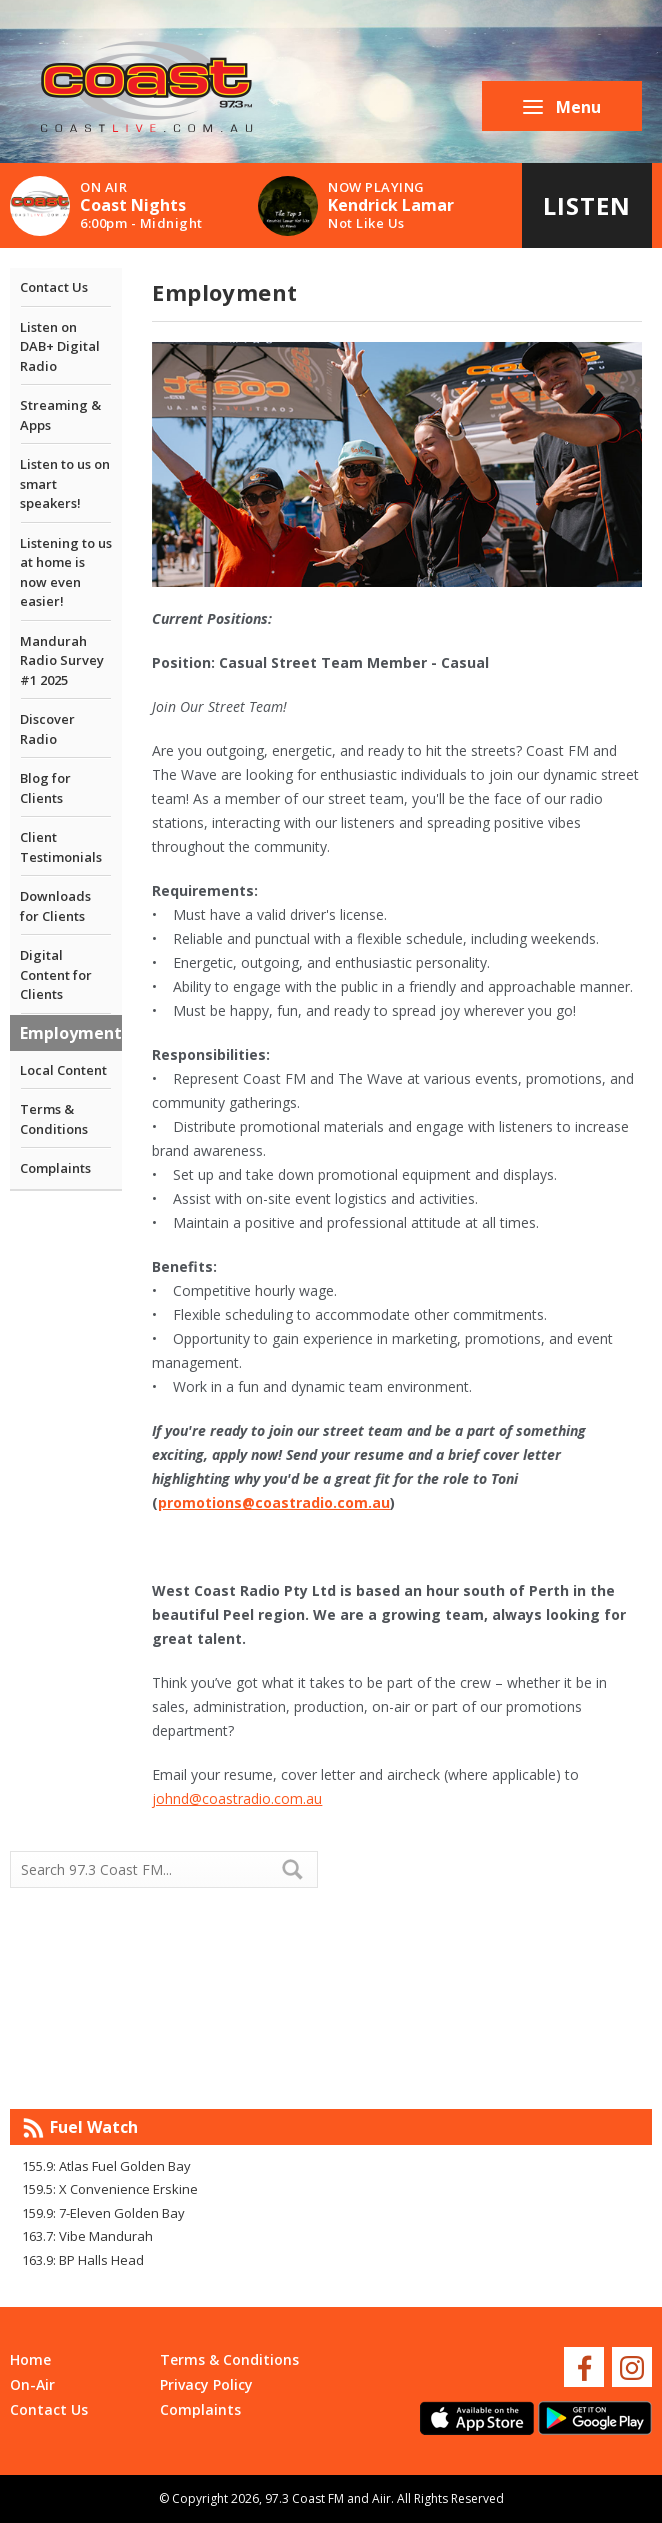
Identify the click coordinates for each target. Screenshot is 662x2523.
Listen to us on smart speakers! (65, 483)
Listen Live (587, 218)
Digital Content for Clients (56, 974)
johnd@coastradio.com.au (237, 1798)
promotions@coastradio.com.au (274, 1502)
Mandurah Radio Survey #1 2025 (62, 660)
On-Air (32, 2384)
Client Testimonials (61, 847)
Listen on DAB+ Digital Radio (60, 346)
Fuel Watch (94, 2127)
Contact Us (54, 287)
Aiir (381, 2498)
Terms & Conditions (54, 1119)
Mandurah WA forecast (491, 2069)
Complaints (55, 1168)
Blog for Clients (45, 788)
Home (30, 2359)
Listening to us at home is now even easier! (66, 572)
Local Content (63, 1070)
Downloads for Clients (55, 906)
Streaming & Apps (60, 415)
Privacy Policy (206, 2384)
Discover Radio (47, 729)
